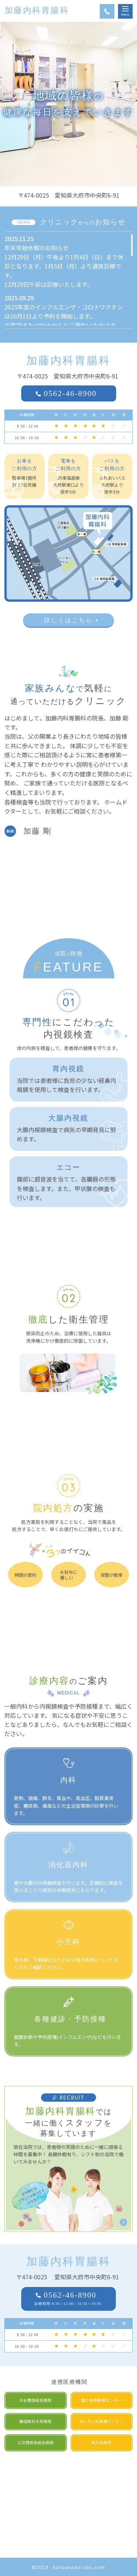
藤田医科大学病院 (35, 2421)
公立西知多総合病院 (36, 2442)
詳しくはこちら (68, 620)
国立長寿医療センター (101, 2400)
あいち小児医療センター (101, 2421)
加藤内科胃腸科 (36, 10)
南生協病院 (101, 2442)
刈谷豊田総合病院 (35, 2400)
